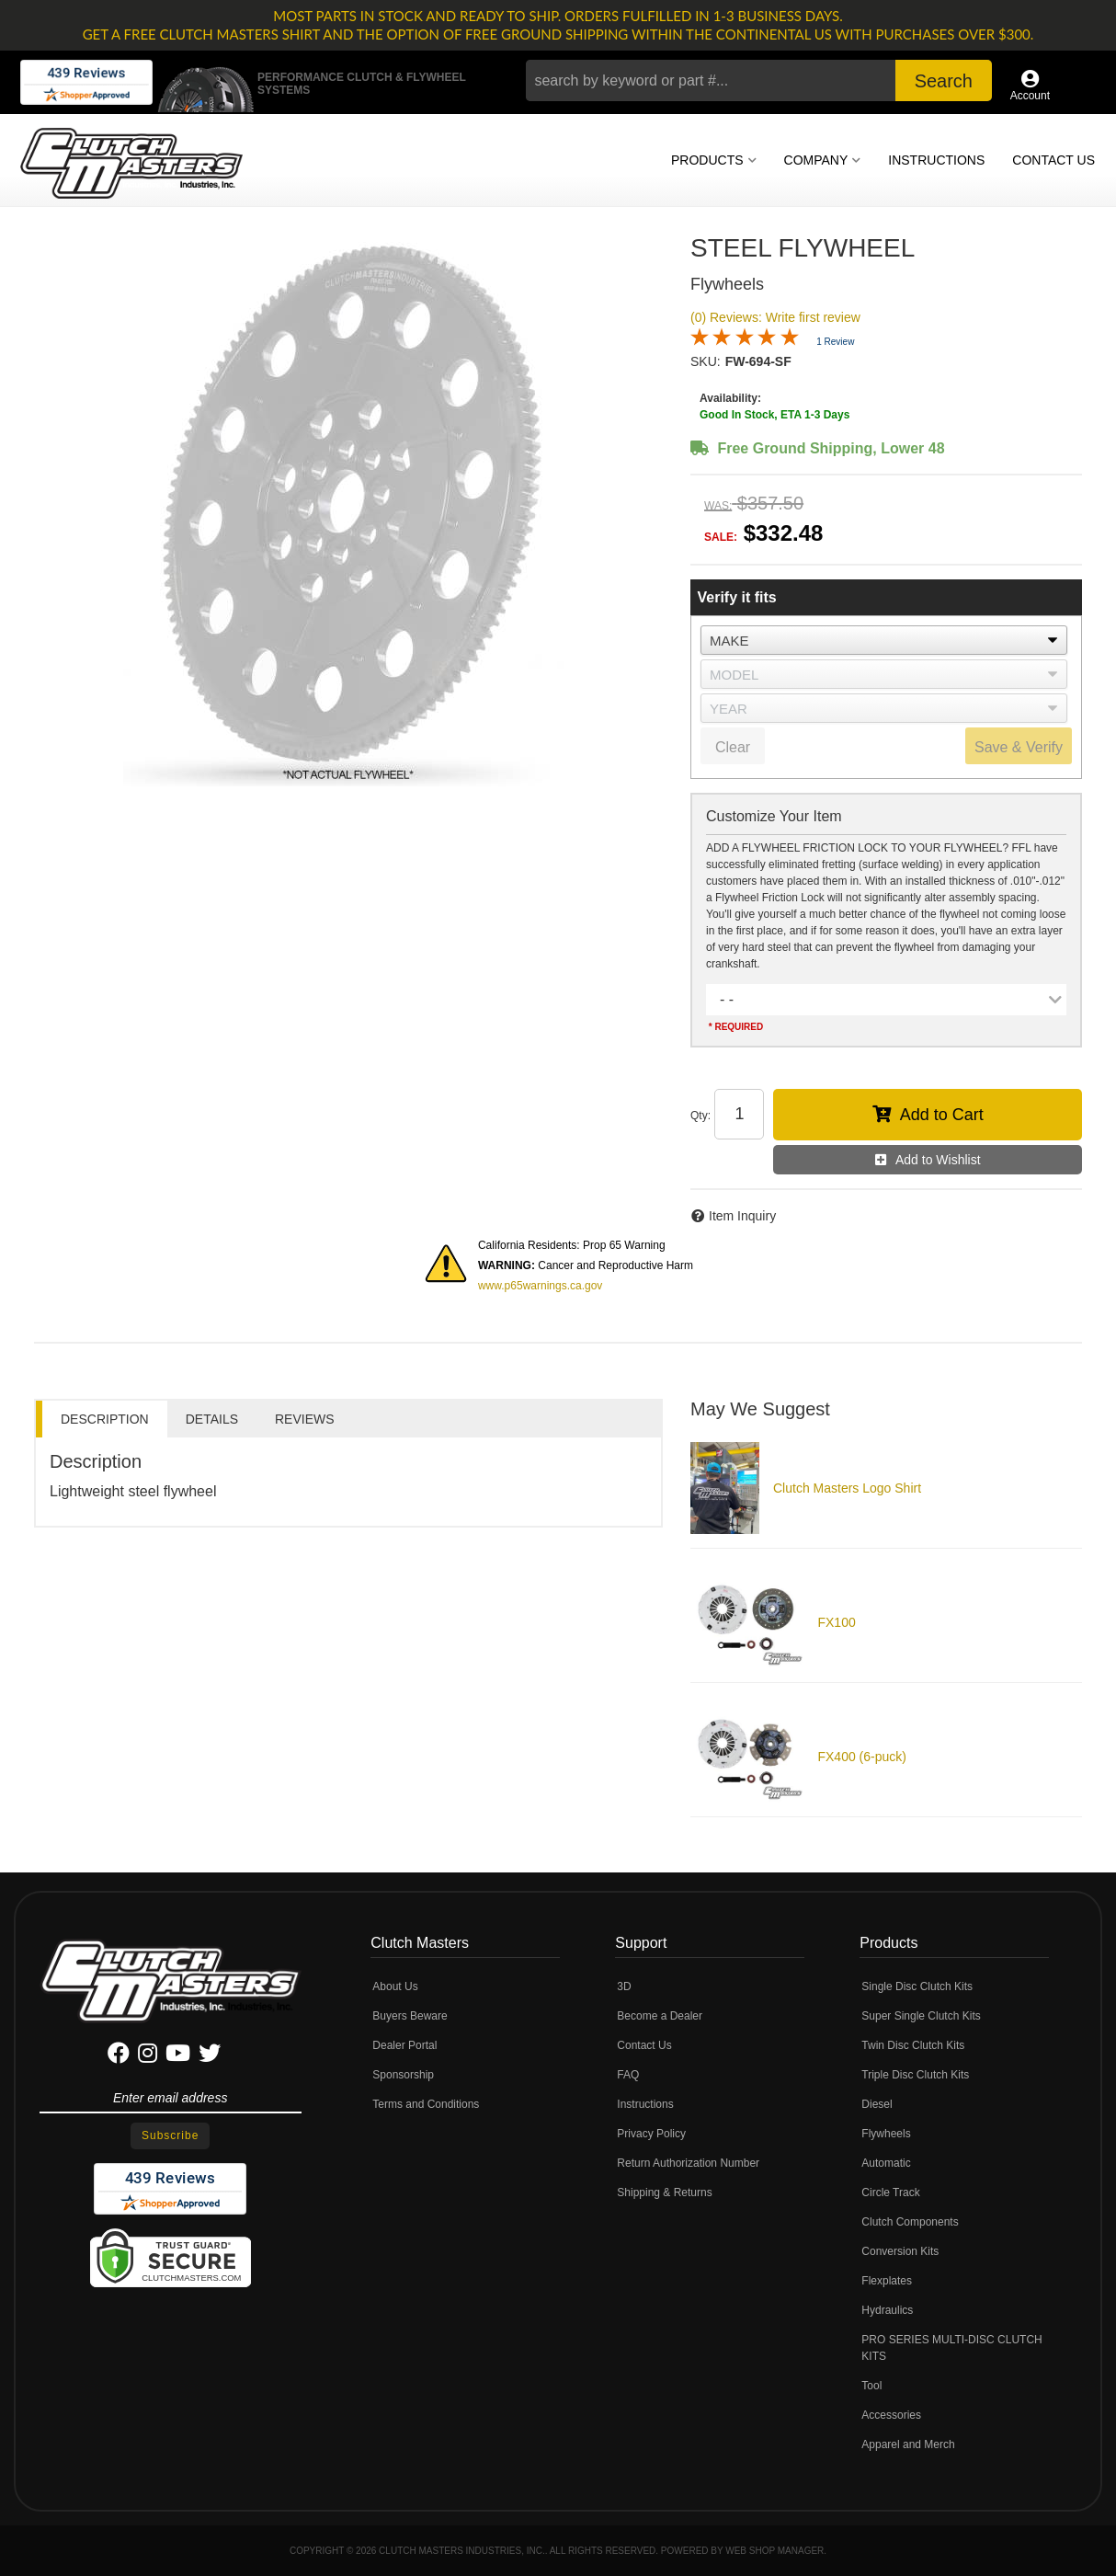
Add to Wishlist (938, 1159)
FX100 (836, 1622)
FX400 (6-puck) (861, 1756)
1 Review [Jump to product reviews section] (835, 342)
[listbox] (883, 640)
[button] (759, 80)
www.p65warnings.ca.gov (540, 1285)
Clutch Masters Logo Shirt (847, 1488)
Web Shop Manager (774, 2551)
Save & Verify (1018, 747)
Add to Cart (942, 1114)
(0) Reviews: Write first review (775, 317)
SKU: (705, 361)
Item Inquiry (742, 1215)
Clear (732, 747)
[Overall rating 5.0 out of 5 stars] (744, 341)
